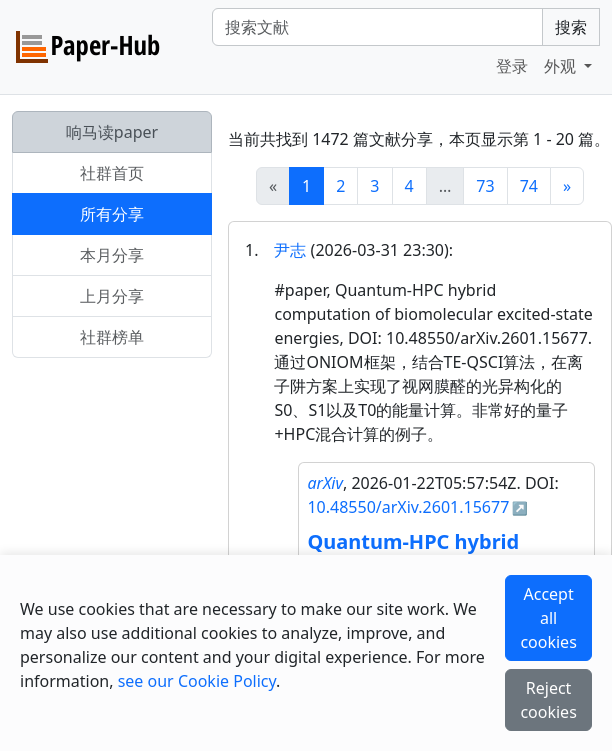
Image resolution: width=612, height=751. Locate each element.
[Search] (377, 27)
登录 (512, 66)
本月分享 (112, 255)
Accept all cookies (548, 618)
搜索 (571, 27)
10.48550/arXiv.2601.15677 (408, 507)
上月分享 (112, 296)
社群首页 (112, 173)
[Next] (567, 186)
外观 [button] (562, 66)
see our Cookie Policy (197, 681)
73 (485, 186)
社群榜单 (112, 337)
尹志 (290, 250)
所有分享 (112, 214)
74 (529, 186)
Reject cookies (548, 700)
